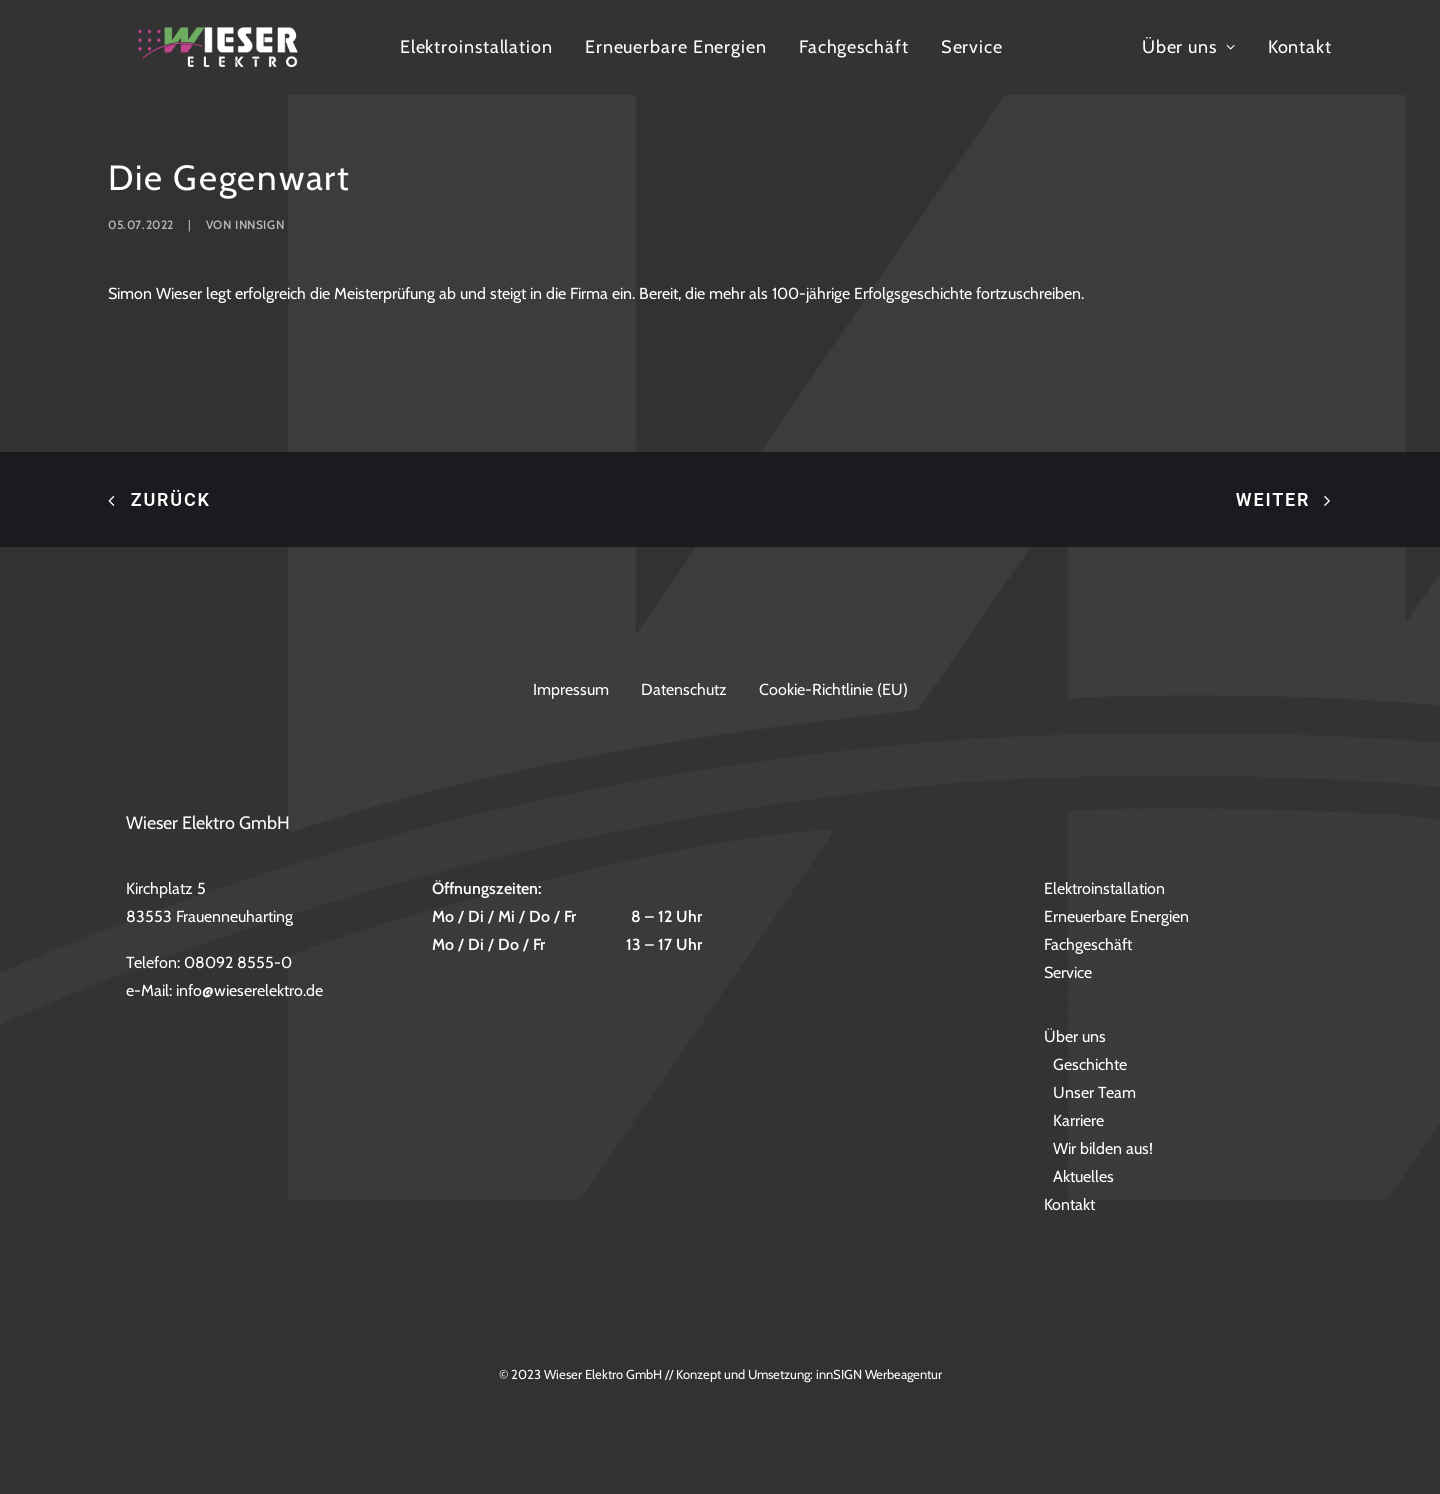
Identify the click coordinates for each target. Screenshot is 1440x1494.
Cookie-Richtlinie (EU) (833, 689)
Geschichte (1090, 1065)
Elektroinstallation (607, 72)
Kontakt (1392, 72)
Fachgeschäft (985, 72)
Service (1103, 72)
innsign (259, 284)
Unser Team (1094, 1093)
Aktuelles (1083, 1177)
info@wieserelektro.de (249, 991)
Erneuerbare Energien (807, 72)
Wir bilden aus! (1103, 1149)
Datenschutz (684, 689)
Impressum (571, 689)
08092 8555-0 (238, 963)
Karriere (1078, 1121)
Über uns (1281, 72)
